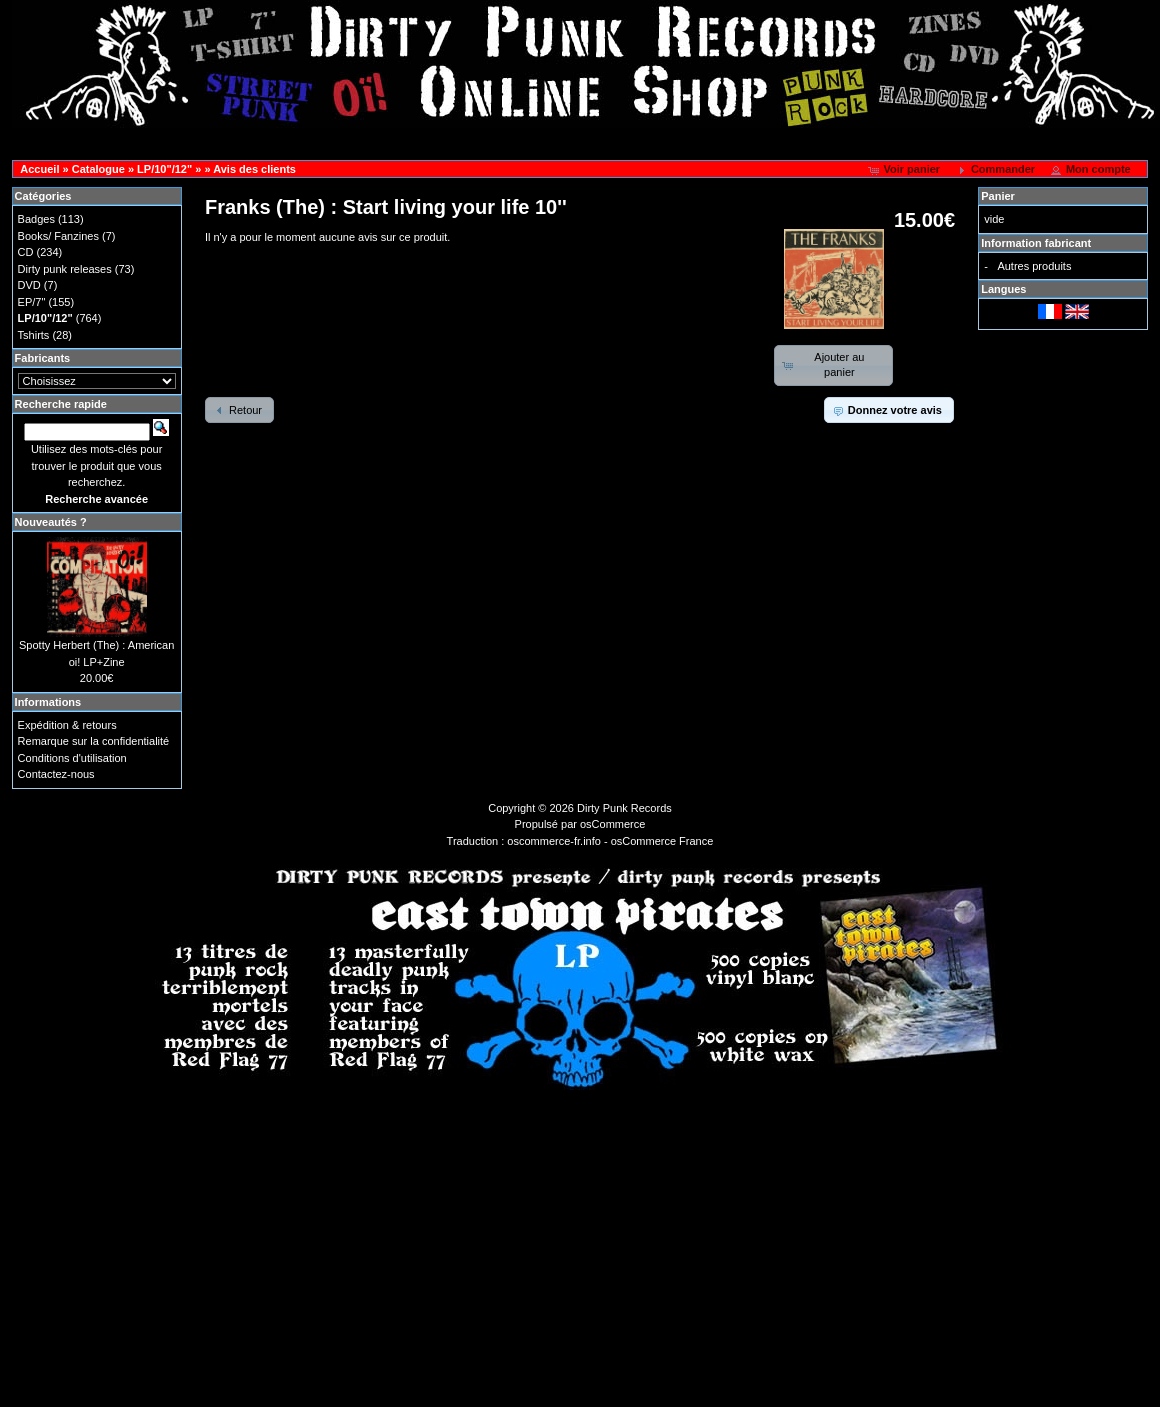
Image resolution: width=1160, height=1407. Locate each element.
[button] (905, 170)
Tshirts (34, 335)
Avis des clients (254, 169)
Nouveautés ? (51, 522)
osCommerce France (662, 841)
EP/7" (32, 302)
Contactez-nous (56, 774)
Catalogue (98, 169)
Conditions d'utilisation (72, 758)
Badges (36, 219)
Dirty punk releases (65, 269)
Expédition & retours (67, 725)
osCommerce (612, 824)
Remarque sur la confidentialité (94, 741)
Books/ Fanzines (58, 236)
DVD (29, 285)
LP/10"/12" (164, 169)
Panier (998, 196)
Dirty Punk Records (624, 808)
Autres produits (1034, 266)
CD (26, 252)
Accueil (39, 169)
